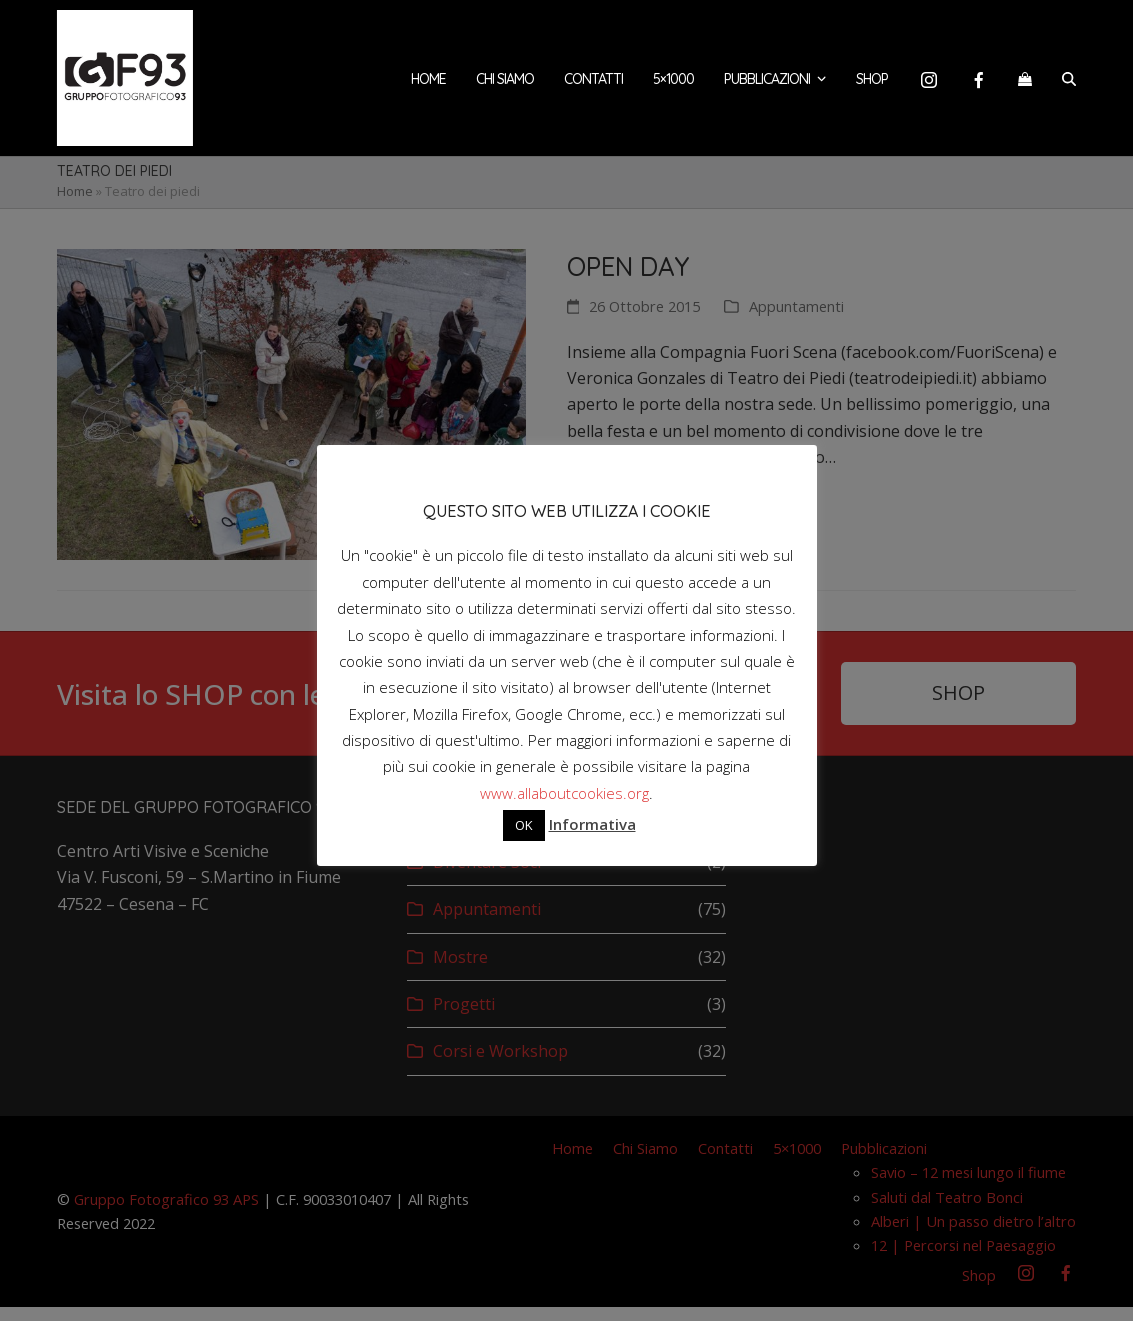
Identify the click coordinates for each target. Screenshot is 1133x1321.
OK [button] (524, 825)
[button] (1025, 85)
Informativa (592, 824)
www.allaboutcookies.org (564, 793)
